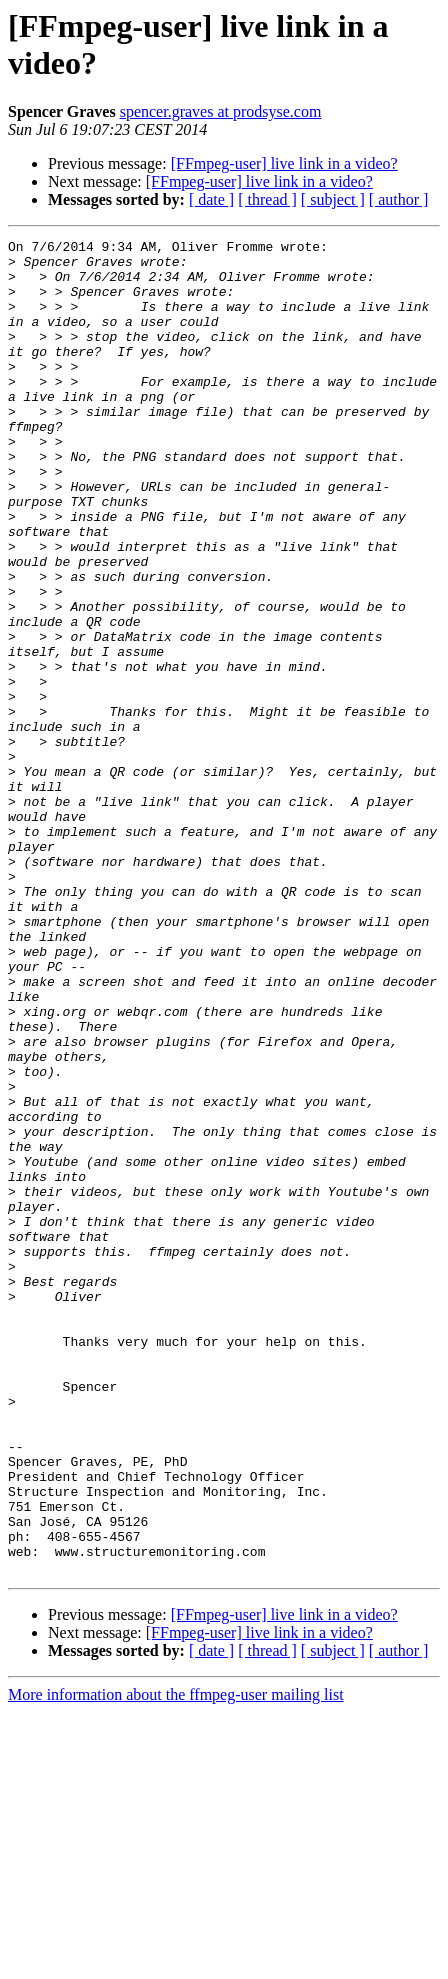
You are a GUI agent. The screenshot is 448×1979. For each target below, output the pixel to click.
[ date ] (211, 199)
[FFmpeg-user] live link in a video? (284, 163)
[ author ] (399, 199)
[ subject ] (333, 199)
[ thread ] (267, 199)
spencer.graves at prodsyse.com (221, 111)
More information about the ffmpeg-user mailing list (176, 1961)
